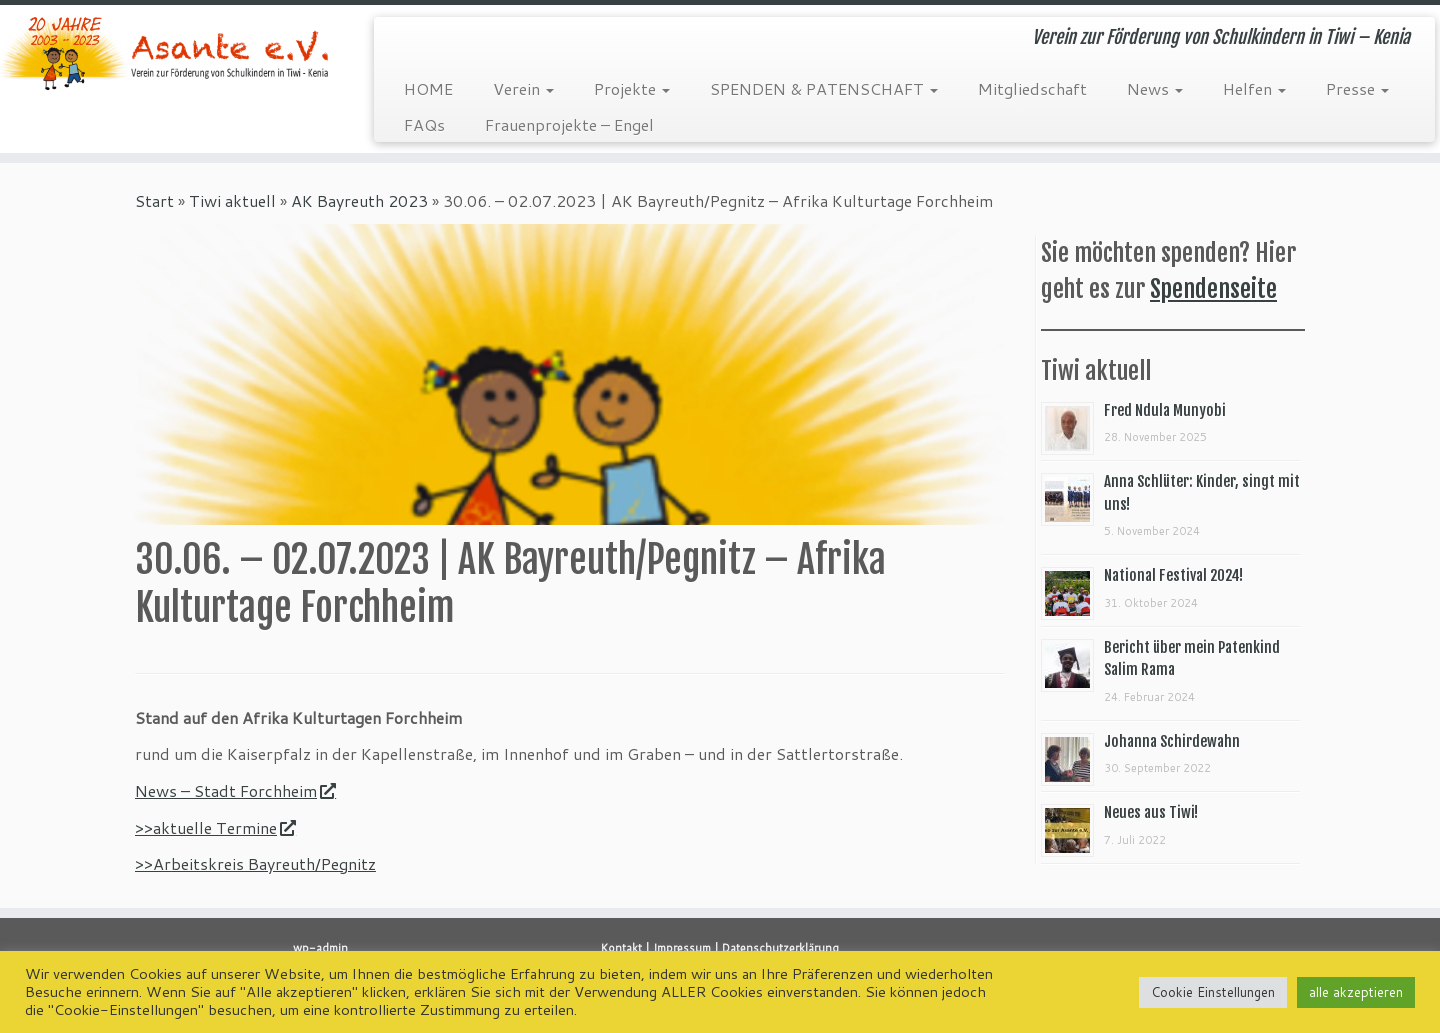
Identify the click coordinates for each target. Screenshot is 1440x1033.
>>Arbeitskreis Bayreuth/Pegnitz (255, 863)
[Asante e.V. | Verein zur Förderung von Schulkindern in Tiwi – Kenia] (166, 53)
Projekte (632, 88)
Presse (1357, 88)
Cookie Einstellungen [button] (1213, 992)
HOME (428, 88)
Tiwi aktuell (232, 200)
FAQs (424, 124)
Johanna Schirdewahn (1172, 741)
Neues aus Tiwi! (1151, 812)
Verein (523, 88)
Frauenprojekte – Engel (569, 124)
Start (154, 200)
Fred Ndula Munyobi (1165, 410)
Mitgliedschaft (1032, 88)
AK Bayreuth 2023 (359, 200)
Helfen (1254, 88)
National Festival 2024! (1173, 575)
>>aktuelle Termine (215, 827)
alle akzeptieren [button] (1356, 992)
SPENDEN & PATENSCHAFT (824, 88)
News (1155, 88)
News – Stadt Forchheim (235, 790)
